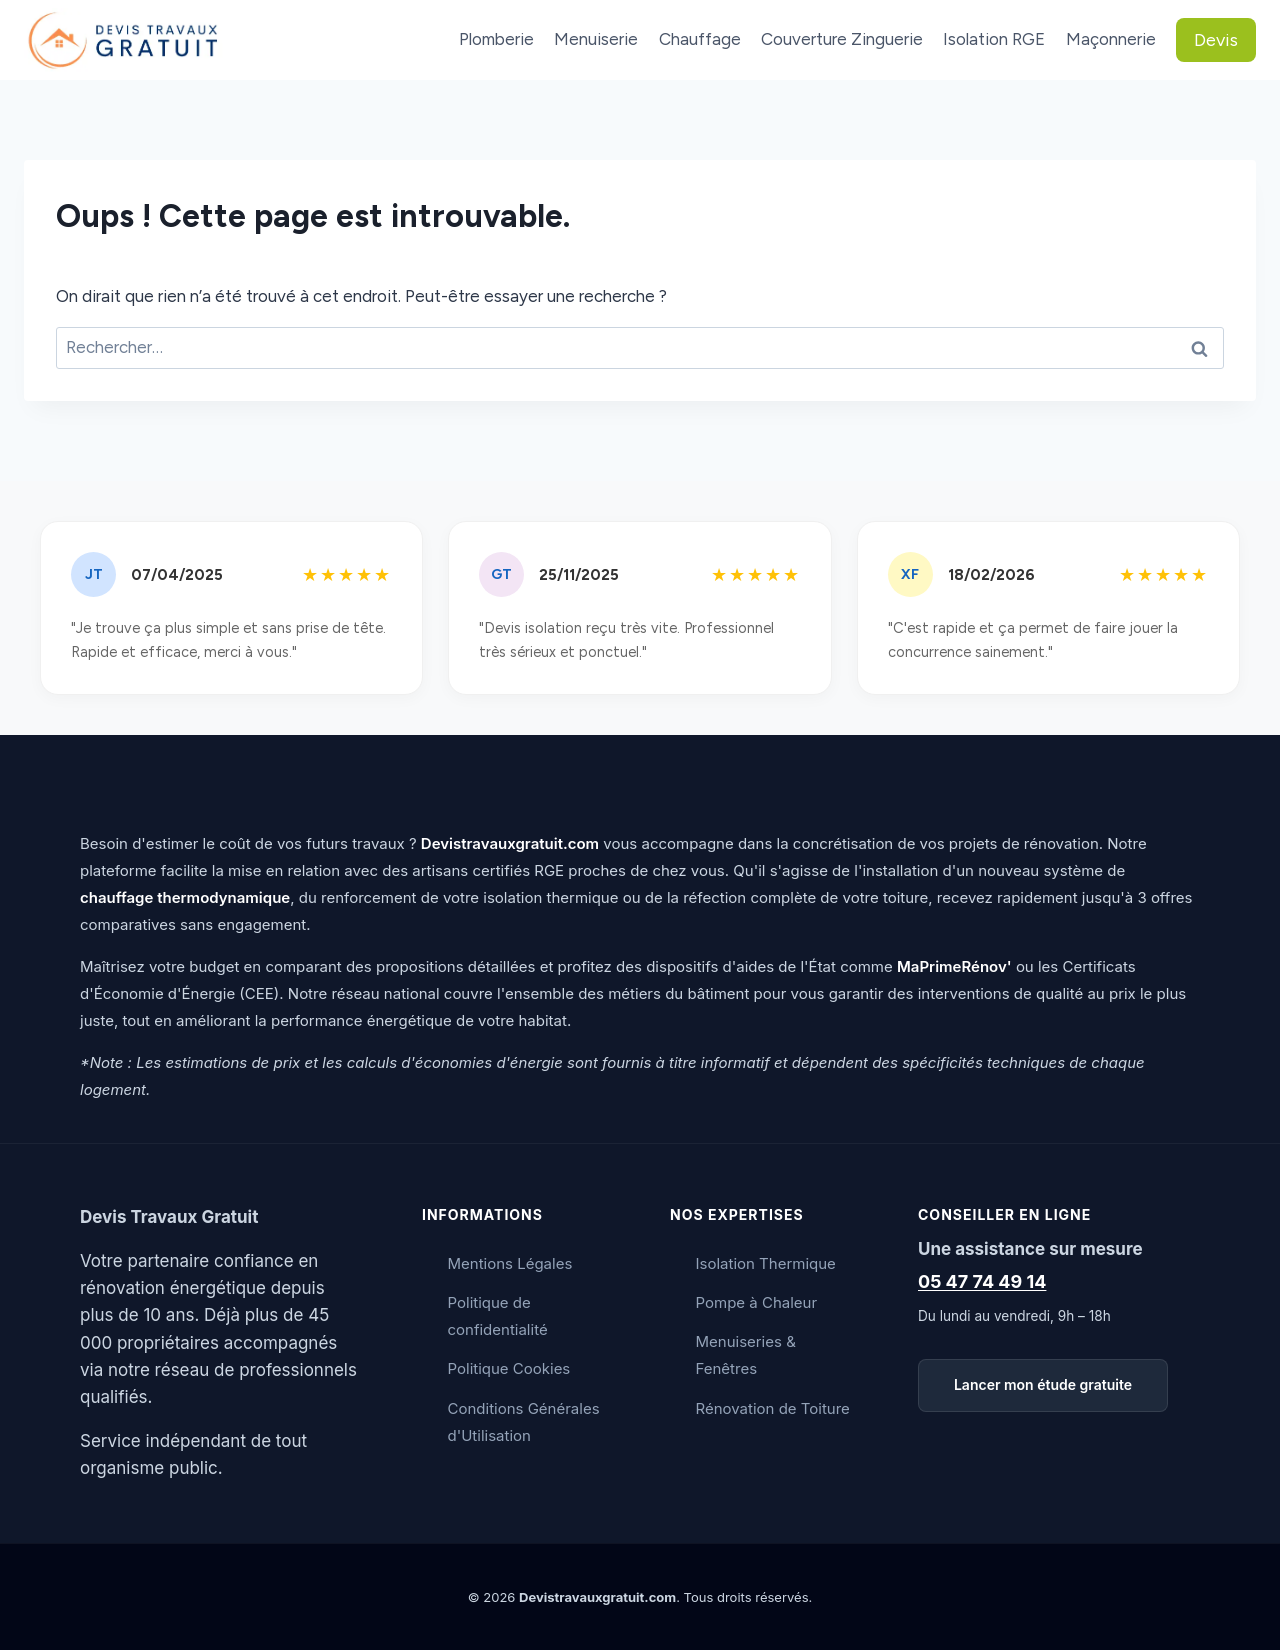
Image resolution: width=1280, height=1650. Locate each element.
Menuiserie (596, 39)
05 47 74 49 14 (982, 1281)
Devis (1216, 40)
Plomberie (496, 39)
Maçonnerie (1111, 39)
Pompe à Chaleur (757, 1302)
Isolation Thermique (766, 1263)
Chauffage (700, 39)
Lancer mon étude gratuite (1043, 1384)
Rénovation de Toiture (773, 1408)
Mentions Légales (510, 1263)
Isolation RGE (994, 39)
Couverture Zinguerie (842, 39)
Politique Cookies (509, 1368)
